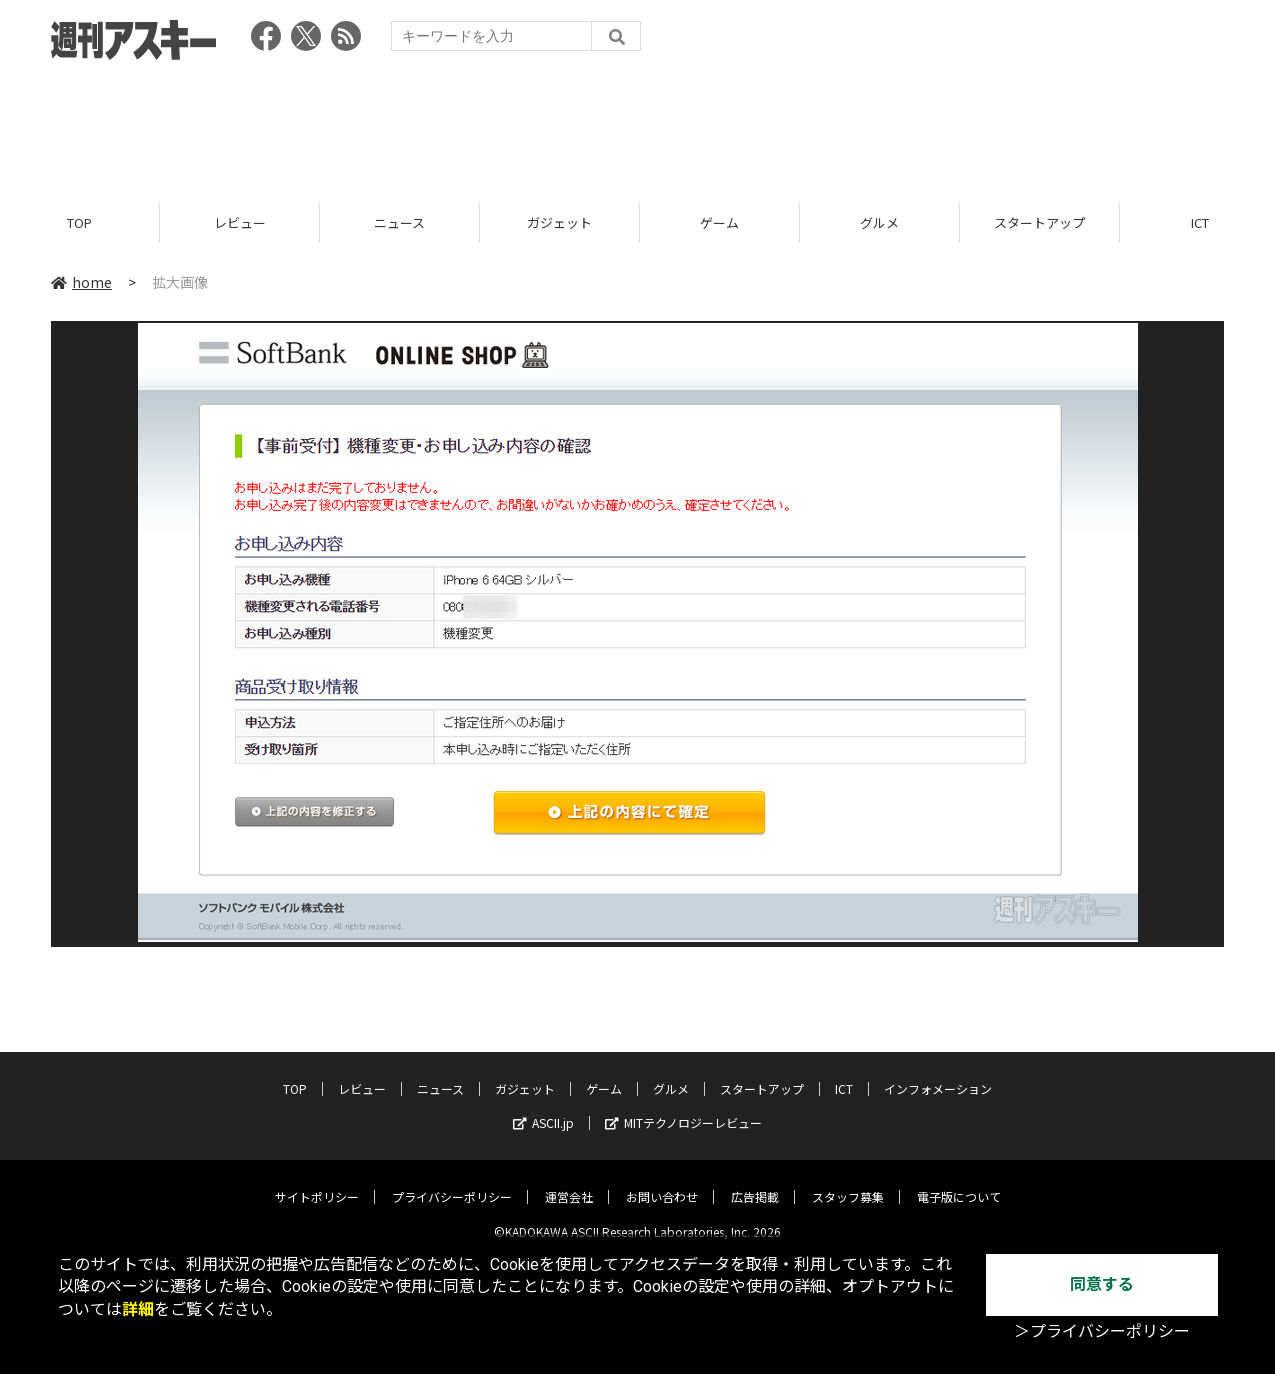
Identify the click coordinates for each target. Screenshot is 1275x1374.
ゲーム (719, 222)
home (81, 282)
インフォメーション (938, 1073)
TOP (79, 222)
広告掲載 (755, 1181)
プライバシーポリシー (452, 1181)
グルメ (879, 222)
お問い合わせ (662, 1181)
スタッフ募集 (848, 1181)
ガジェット (559, 222)
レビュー (240, 222)
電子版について (959, 1181)
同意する (1102, 1284)
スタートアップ (1039, 222)
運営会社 (569, 1181)
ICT (844, 1073)
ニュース (399, 222)
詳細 (138, 1309)
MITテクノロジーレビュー (683, 1107)
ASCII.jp (543, 1107)
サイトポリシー (317, 1181)
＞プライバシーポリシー (1102, 1331)
